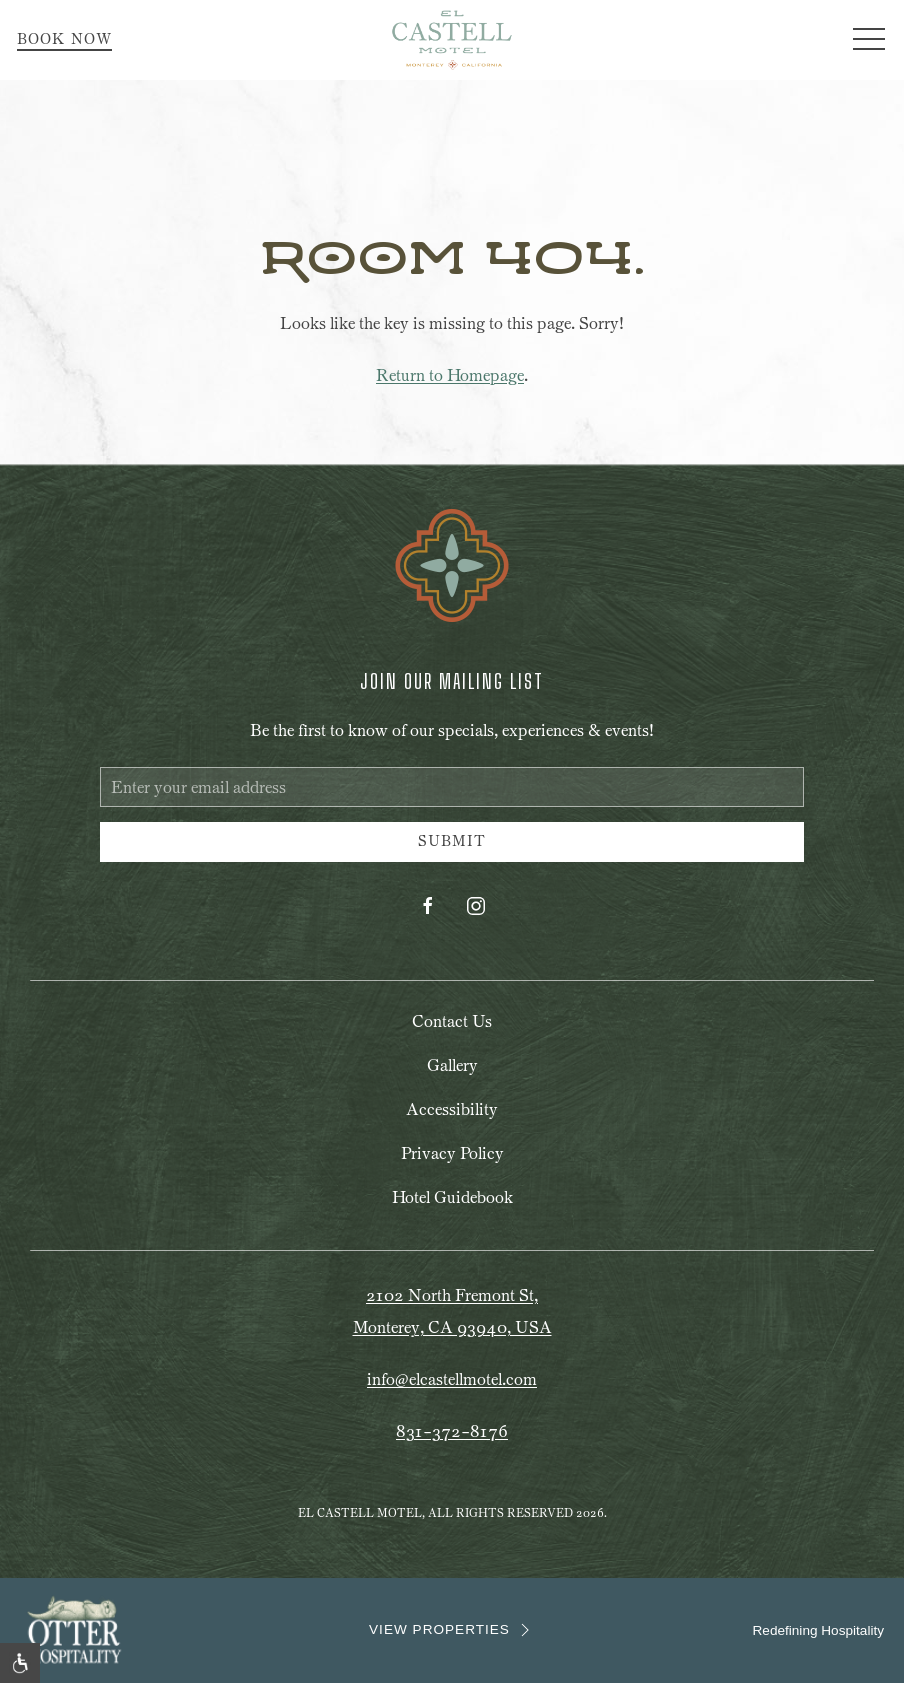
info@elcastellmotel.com (452, 1379)
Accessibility (452, 1109)
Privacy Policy (452, 1153)
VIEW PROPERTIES (452, 1630)
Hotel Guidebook (452, 1197)
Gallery (452, 1065)
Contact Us (452, 1021)
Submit (452, 841)
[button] (869, 40)
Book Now (64, 39)
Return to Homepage (450, 375)
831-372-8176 (452, 1431)
